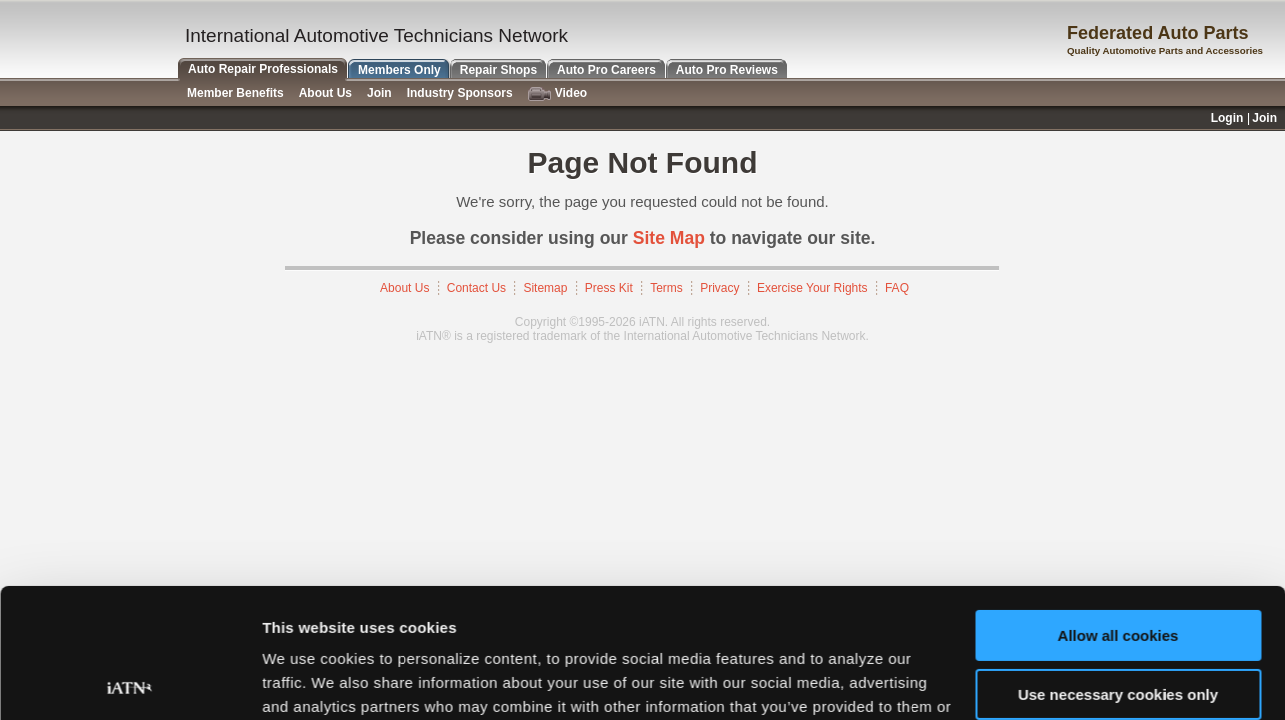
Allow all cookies (1118, 506)
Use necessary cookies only (1118, 564)
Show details (308, 680)
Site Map (669, 238)
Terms (666, 288)
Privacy (719, 288)
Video (557, 93)
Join (379, 93)
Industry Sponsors (460, 93)
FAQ (897, 288)
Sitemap (545, 288)
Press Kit (609, 288)
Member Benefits (235, 93)
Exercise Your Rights (812, 288)
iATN (87, 41)
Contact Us (476, 288)
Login (1227, 118)
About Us (404, 288)
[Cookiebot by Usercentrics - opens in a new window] (129, 681)
